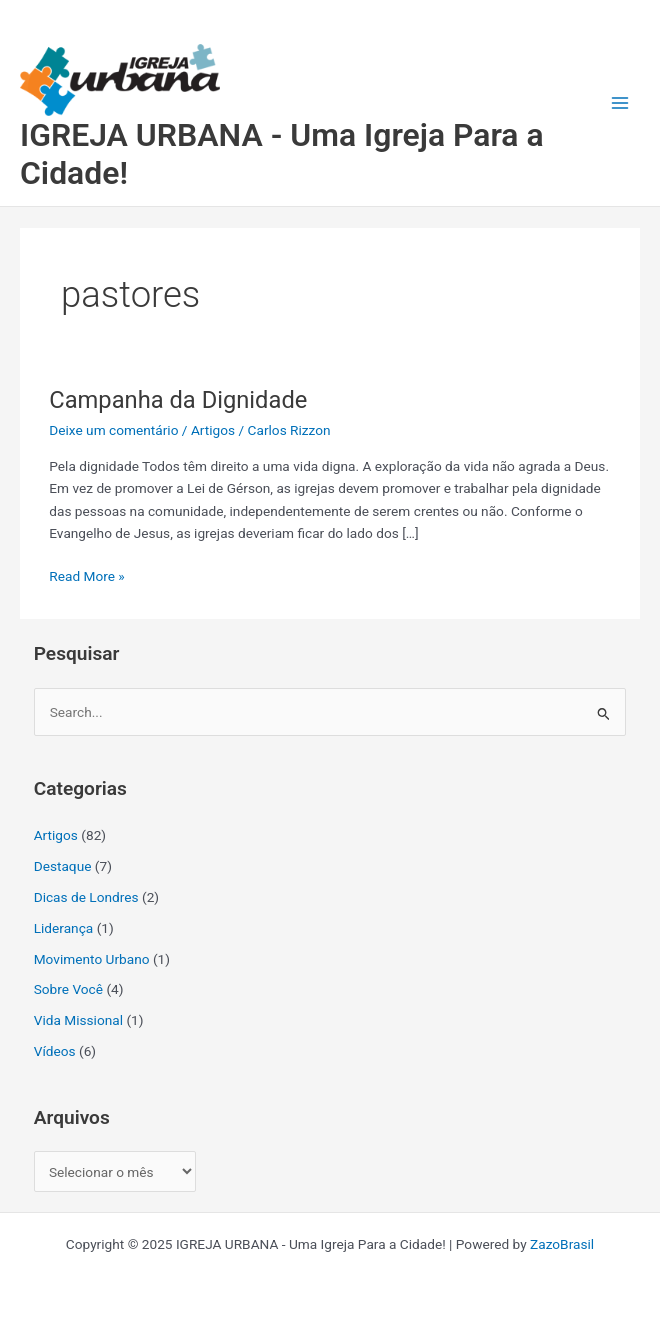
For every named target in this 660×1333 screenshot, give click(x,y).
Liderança (64, 928)
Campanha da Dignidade (178, 400)
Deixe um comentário (113, 430)
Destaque (63, 866)
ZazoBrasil (562, 1244)
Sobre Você (68, 989)
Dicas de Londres (86, 897)
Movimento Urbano (92, 959)
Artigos (213, 430)
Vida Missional (78, 1020)
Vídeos (55, 1051)
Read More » (87, 574)
